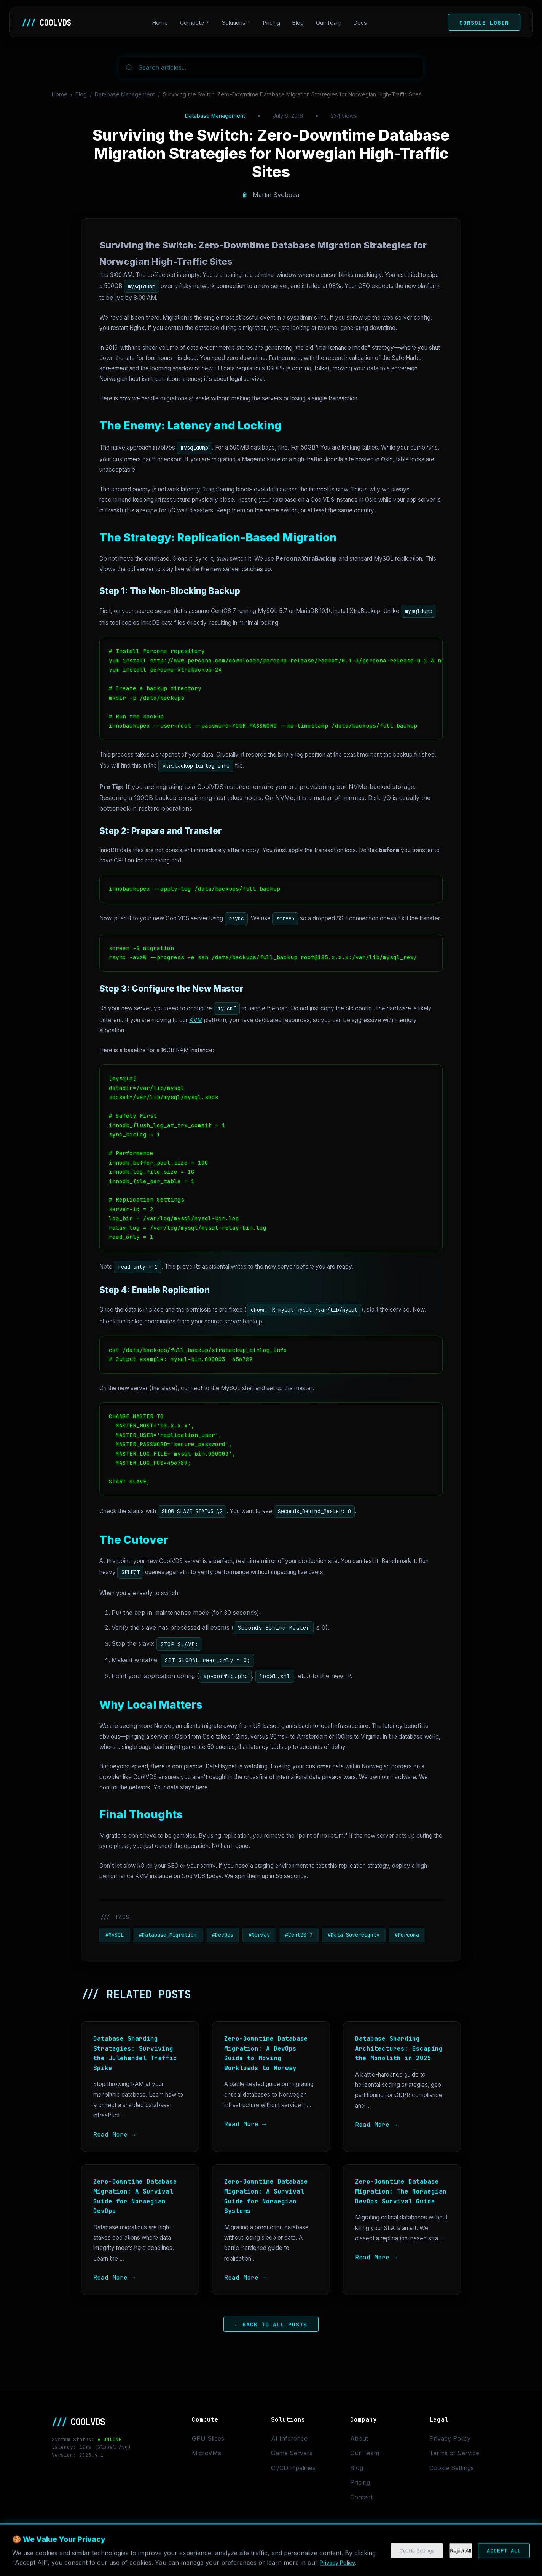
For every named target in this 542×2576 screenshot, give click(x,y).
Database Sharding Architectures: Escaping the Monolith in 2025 (399, 2048)
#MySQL (114, 1934)
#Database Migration (168, 1934)
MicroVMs (206, 2453)
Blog (300, 22)
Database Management (125, 94)
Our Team (330, 22)
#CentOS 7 (298, 1934)
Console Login (484, 22)
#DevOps (222, 1934)
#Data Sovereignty (353, 1934)
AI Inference (289, 2438)
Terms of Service (454, 2453)
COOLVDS (48, 22)
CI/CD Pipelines (293, 2468)
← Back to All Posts (271, 2324)
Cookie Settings (451, 2468)
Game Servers (291, 2453)
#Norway (259, 1934)
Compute (194, 22)
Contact (361, 2497)
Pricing (273, 22)
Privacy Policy (449, 2438)
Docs (362, 22)
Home (162, 22)
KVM (195, 1020)
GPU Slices (208, 2438)
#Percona (407, 1934)
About (359, 2438)
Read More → (114, 2135)
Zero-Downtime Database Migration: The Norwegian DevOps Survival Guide (400, 2191)
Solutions (235, 22)
